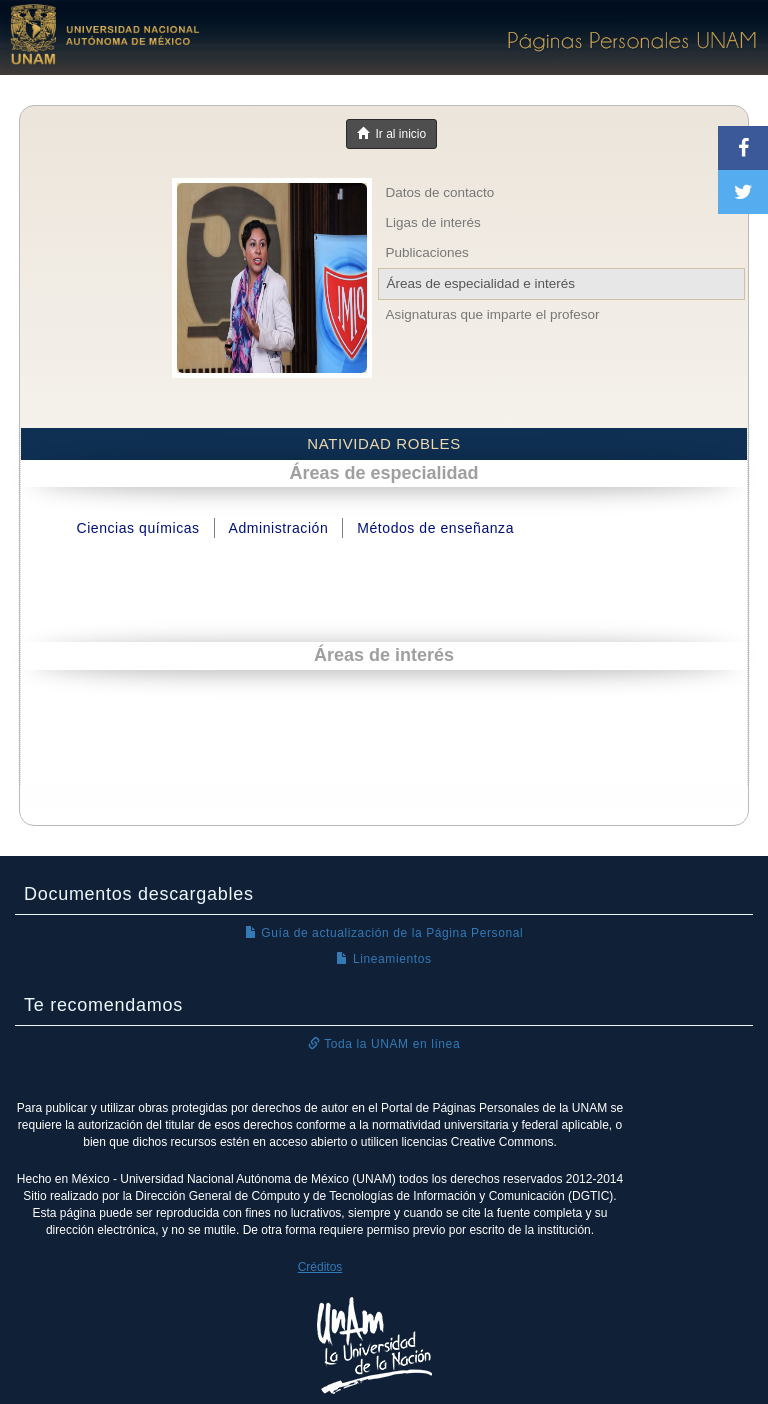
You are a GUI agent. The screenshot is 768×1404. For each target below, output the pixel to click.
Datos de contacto (440, 192)
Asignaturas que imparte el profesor (493, 314)
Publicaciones (427, 252)
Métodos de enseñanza (435, 528)
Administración (279, 528)
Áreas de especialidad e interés (481, 283)
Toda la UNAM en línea (384, 1044)
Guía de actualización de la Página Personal (384, 933)
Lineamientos (383, 959)
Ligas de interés (433, 222)
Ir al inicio (391, 134)
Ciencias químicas (137, 528)
